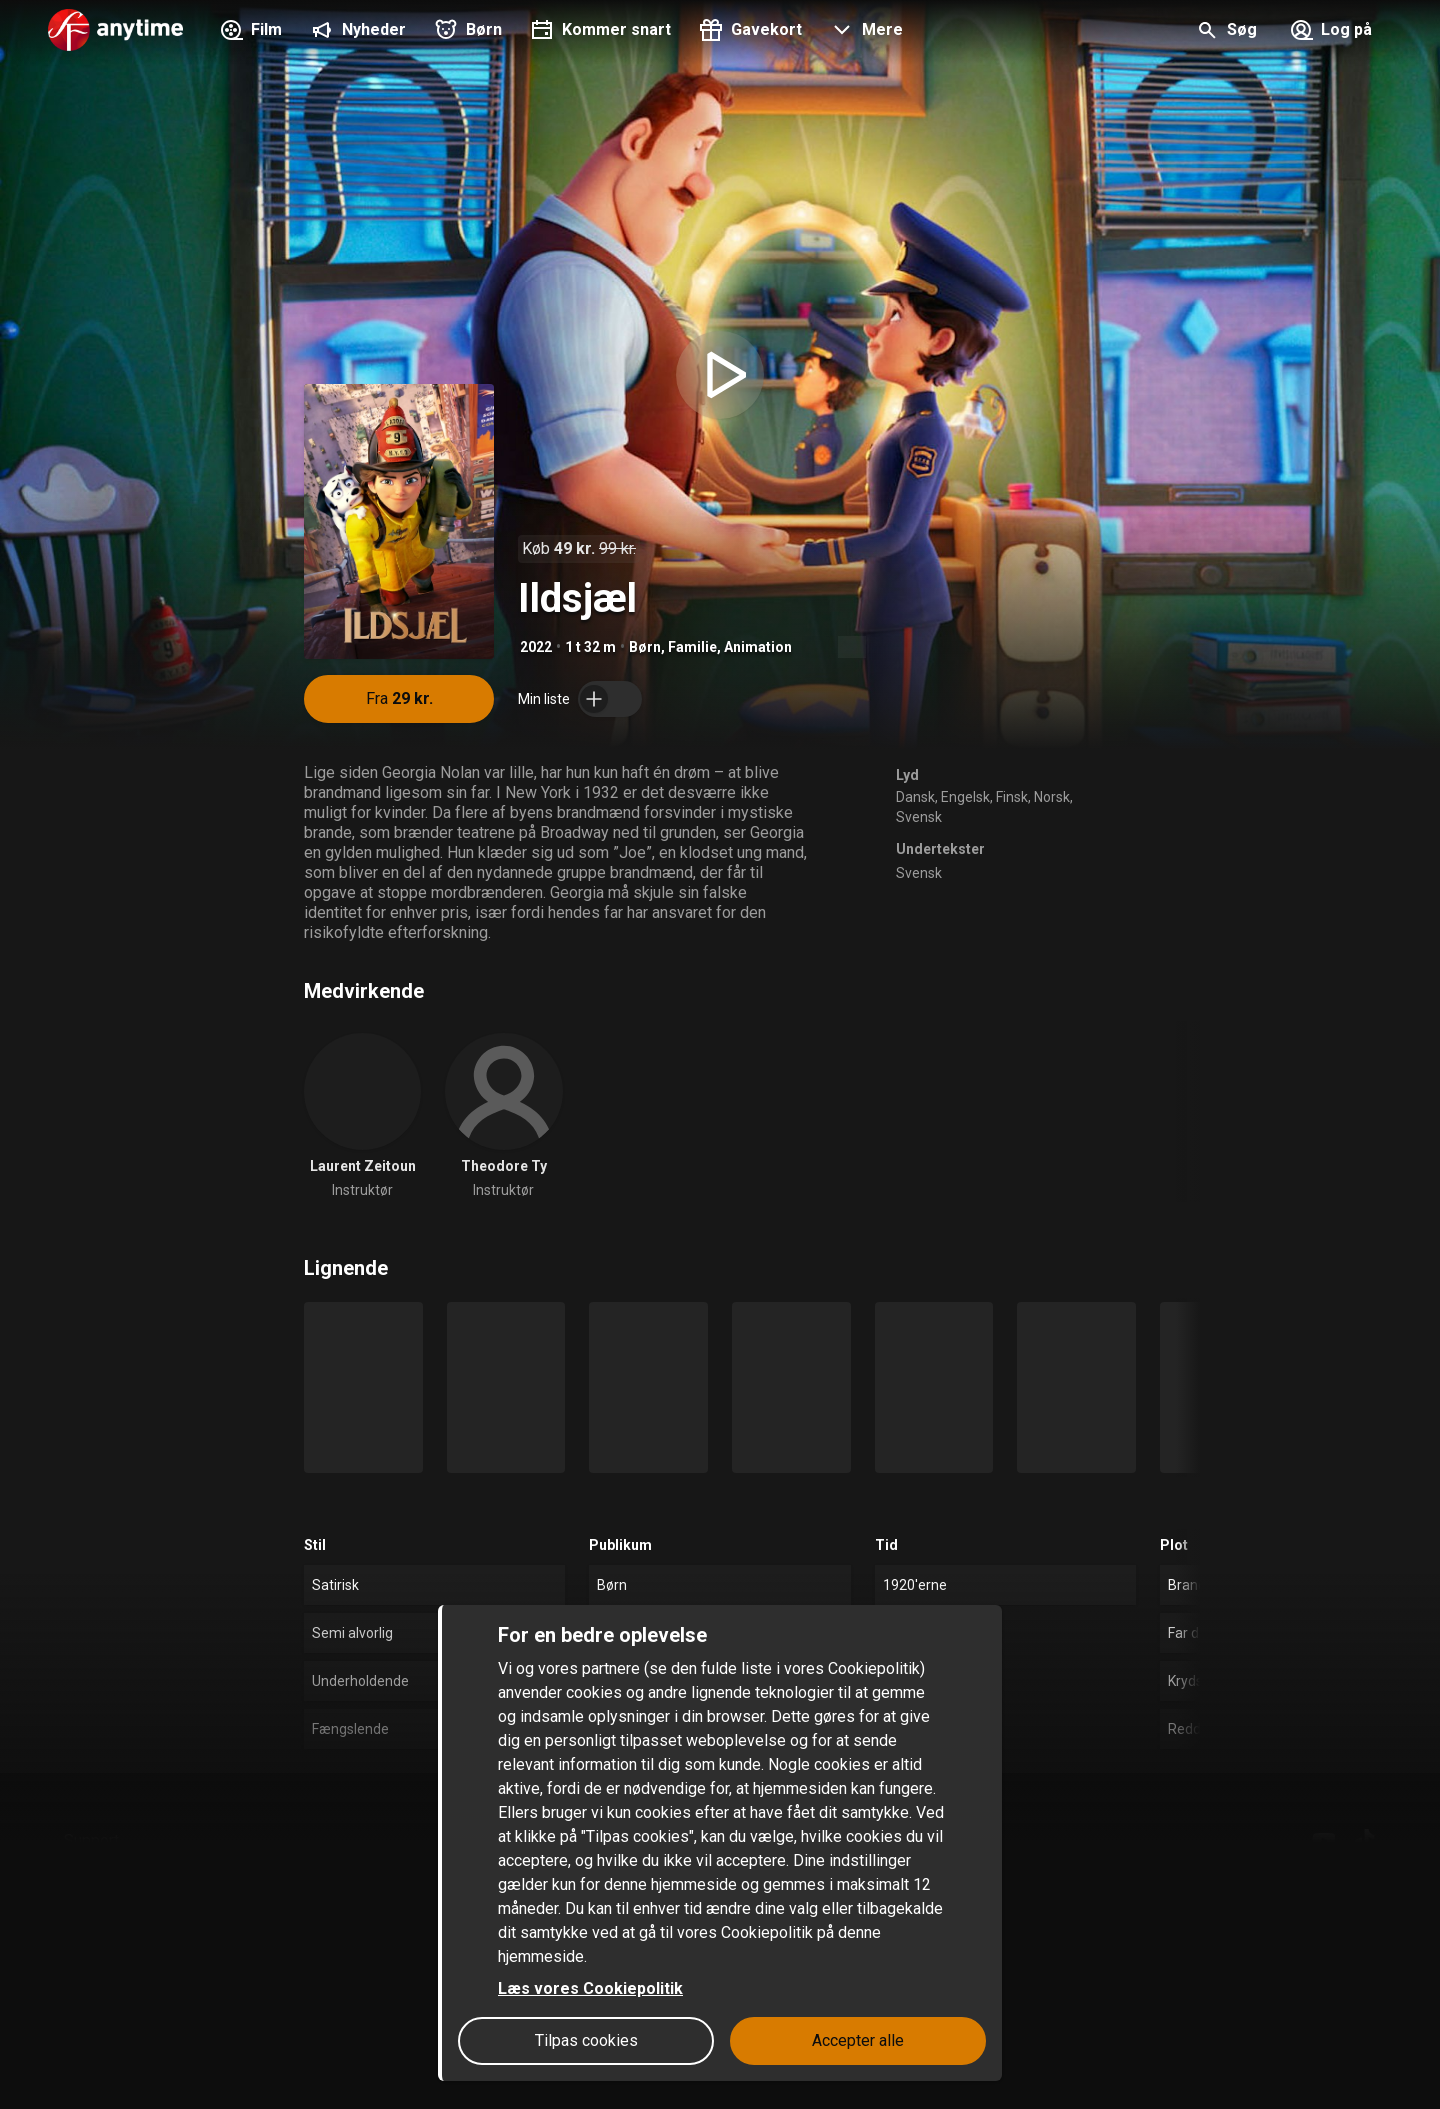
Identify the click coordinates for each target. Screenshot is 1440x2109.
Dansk (915, 797)
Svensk (919, 817)
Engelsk (965, 797)
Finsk (1012, 797)
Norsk (1052, 797)
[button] (864, 32)
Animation (758, 647)
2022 (536, 647)
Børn (645, 647)
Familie (692, 647)
